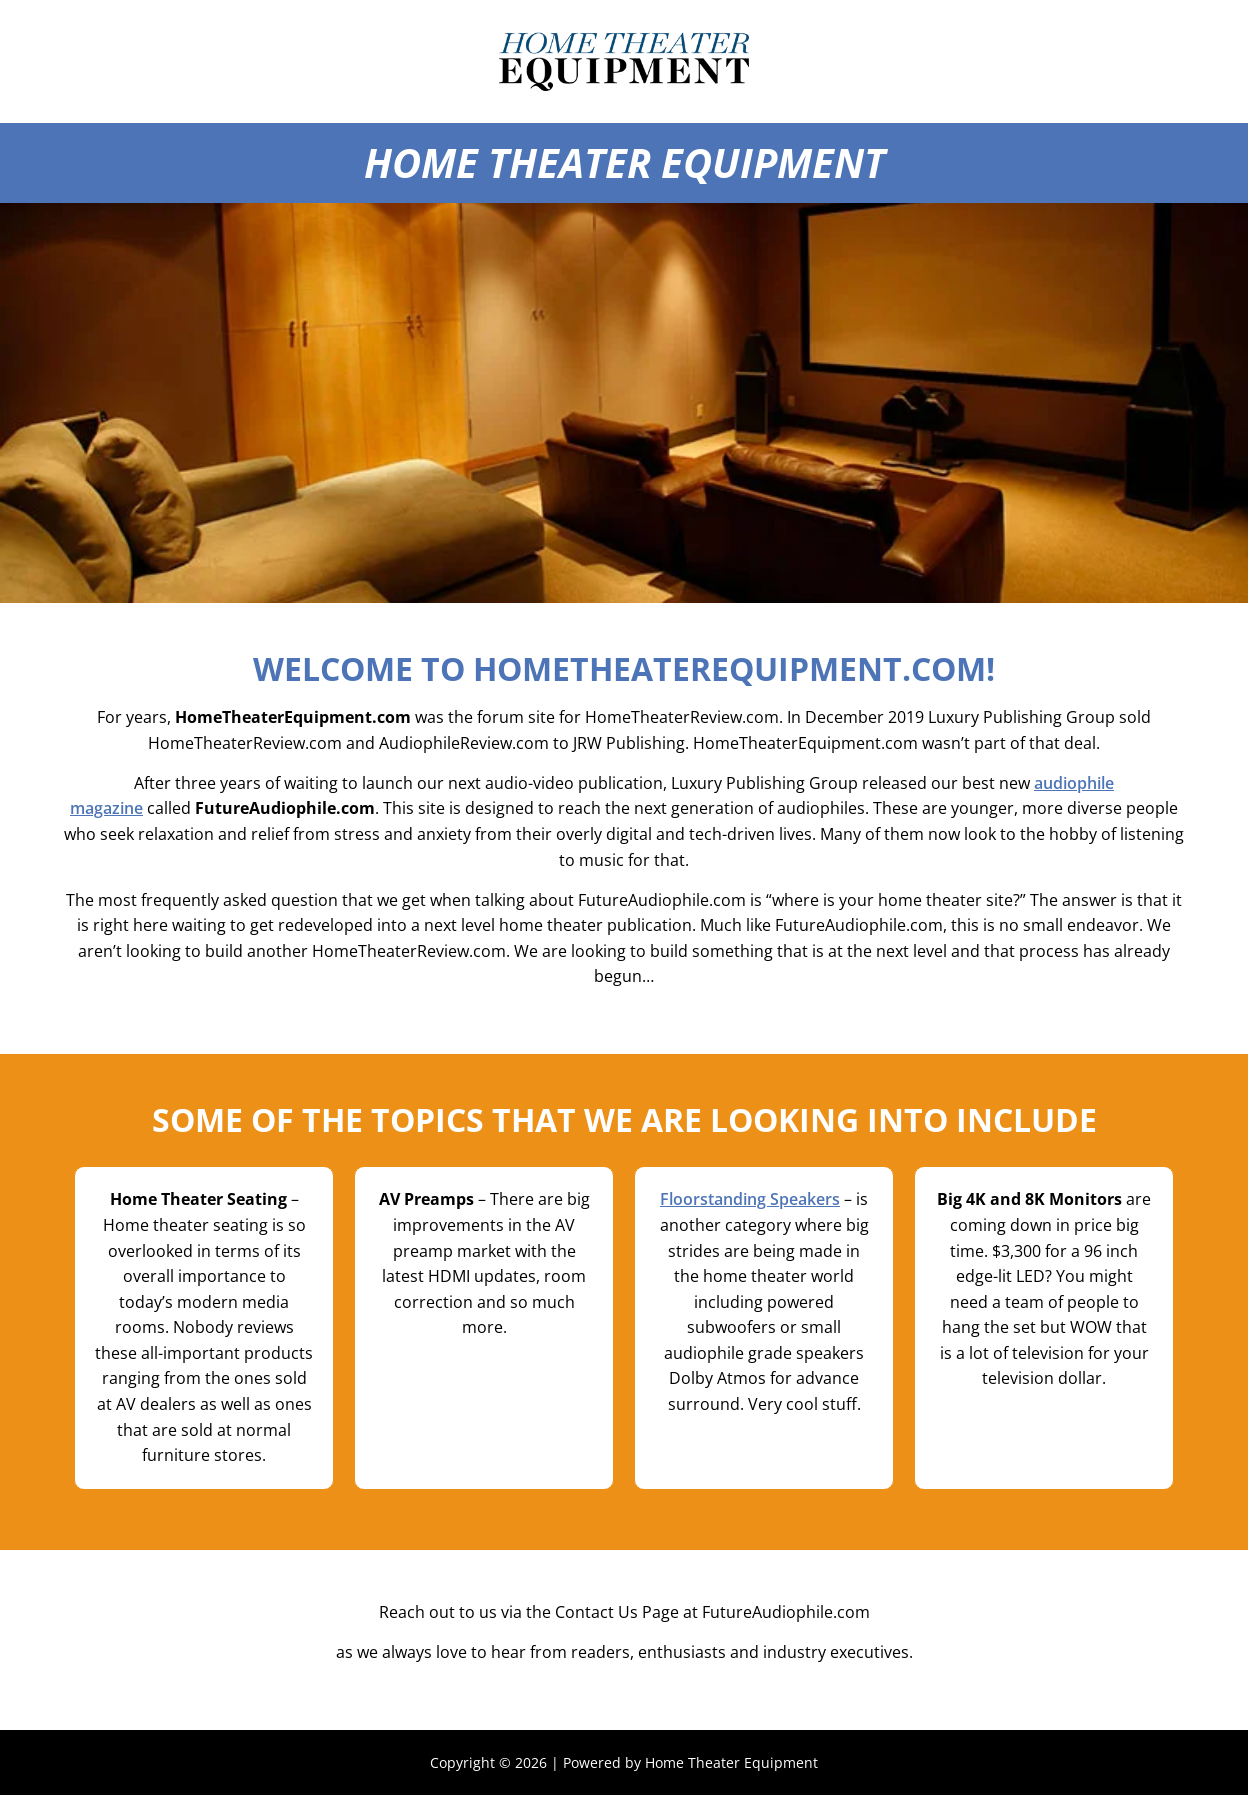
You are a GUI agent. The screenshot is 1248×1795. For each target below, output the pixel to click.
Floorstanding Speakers (750, 1199)
